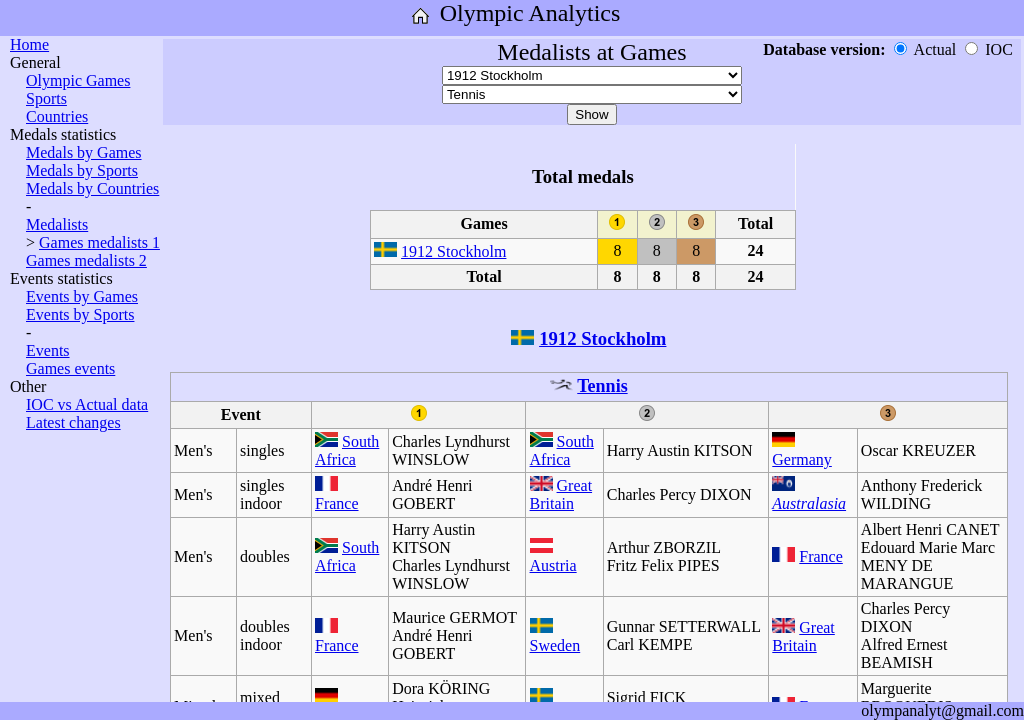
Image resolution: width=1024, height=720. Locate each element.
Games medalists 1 (99, 242)
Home (29, 44)
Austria (553, 565)
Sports (46, 98)
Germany (802, 459)
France (337, 503)
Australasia (809, 503)
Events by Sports (80, 314)
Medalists (57, 224)
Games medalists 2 (86, 260)
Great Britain (561, 494)
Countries (57, 116)
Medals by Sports (82, 170)
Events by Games (82, 296)
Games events (70, 368)
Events (48, 350)
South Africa (347, 450)
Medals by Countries (92, 188)
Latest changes (73, 422)
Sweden (555, 645)
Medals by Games (84, 152)
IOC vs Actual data (87, 404)
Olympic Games (78, 80)
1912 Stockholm (453, 251)
